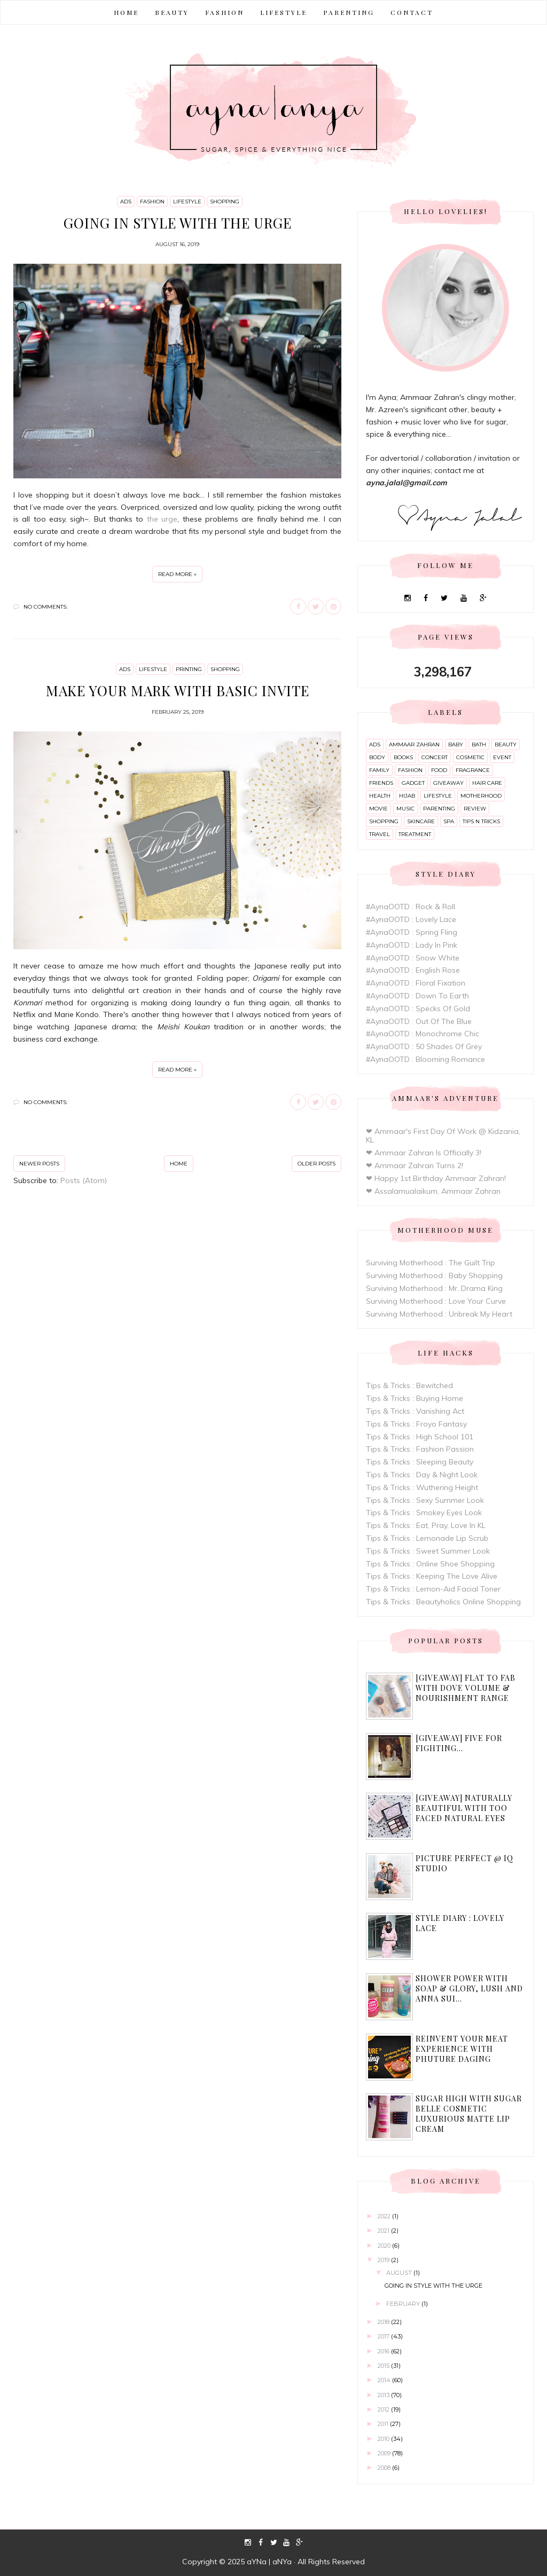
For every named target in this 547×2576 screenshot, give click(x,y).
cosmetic (470, 757)
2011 (384, 2424)
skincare (421, 821)
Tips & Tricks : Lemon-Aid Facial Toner (433, 1589)
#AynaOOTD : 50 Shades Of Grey (424, 1046)
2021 (384, 2230)
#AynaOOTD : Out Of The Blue (419, 1021)
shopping (224, 201)
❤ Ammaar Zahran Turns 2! (414, 1165)
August (399, 2272)
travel (379, 834)
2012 (384, 2409)
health (379, 795)
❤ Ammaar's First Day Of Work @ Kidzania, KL (443, 1135)
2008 (385, 2467)
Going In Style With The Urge (178, 223)
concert (434, 757)
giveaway (448, 782)
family (379, 770)
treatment (414, 834)
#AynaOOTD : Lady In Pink (411, 945)
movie (378, 808)
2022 (385, 2216)
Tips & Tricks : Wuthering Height (422, 1487)
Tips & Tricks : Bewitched (409, 1385)
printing (189, 669)
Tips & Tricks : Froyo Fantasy (416, 1424)
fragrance (473, 770)
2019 (384, 2260)
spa (448, 821)
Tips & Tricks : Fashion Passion (420, 1449)
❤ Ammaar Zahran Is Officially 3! (423, 1152)
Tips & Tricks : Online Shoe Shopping (430, 1564)
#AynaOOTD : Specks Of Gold (418, 1008)
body (377, 757)
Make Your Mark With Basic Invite (177, 690)
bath (479, 744)
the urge (162, 519)
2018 (384, 2322)
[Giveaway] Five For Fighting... (459, 1743)
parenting (439, 808)
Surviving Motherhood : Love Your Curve (436, 1301)
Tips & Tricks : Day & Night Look (422, 1474)
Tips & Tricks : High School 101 (419, 1436)
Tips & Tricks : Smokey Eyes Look (424, 1512)
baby (455, 744)
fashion (152, 201)
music (405, 808)
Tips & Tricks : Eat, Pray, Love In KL (426, 1525)
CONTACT (411, 12)
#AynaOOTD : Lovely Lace (411, 919)
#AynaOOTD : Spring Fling (411, 932)
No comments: (45, 606)
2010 (384, 2439)
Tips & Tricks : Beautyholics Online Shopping (443, 1601)
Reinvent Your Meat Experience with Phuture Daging (462, 2049)
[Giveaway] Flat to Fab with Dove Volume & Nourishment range (465, 1688)
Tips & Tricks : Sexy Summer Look (425, 1500)
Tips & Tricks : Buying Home (414, 1398)
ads (125, 201)
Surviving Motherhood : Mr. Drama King (434, 1288)
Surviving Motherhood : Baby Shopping (434, 1275)
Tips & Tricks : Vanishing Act (415, 1411)
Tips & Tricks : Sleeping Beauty (419, 1462)
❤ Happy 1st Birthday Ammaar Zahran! (436, 1178)
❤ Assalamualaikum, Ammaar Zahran (433, 1191)
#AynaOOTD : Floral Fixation (415, 983)
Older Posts (316, 1163)
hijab (407, 795)
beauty (506, 744)
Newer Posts (39, 1163)
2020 (385, 2245)
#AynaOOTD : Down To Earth (417, 996)
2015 (384, 2365)
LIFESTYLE (283, 12)
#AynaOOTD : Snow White (412, 958)
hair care (487, 782)
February (403, 2303)
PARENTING (348, 12)
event (502, 757)
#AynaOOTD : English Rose (413, 970)
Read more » (177, 574)
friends (381, 782)
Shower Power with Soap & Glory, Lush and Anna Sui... (469, 1988)
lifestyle (187, 201)
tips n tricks (481, 821)
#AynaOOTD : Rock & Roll (410, 906)
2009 (385, 2453)
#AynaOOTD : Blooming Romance (425, 1059)
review (475, 808)
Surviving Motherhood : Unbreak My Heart (439, 1314)
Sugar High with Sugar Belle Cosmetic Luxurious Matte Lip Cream (469, 2113)
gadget (413, 782)
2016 (384, 2351)
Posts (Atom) (83, 1180)
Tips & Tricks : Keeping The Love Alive (431, 1576)
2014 (385, 2380)
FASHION (224, 12)
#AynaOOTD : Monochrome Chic (422, 1033)
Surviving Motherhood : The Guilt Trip (430, 1262)
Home (126, 12)
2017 (384, 2336)
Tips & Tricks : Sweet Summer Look (428, 1551)
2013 (384, 2395)
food (439, 770)
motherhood (481, 795)
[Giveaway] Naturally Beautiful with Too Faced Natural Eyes (464, 1808)
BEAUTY (172, 12)
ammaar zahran (414, 744)
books (403, 757)
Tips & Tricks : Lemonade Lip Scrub (427, 1538)
